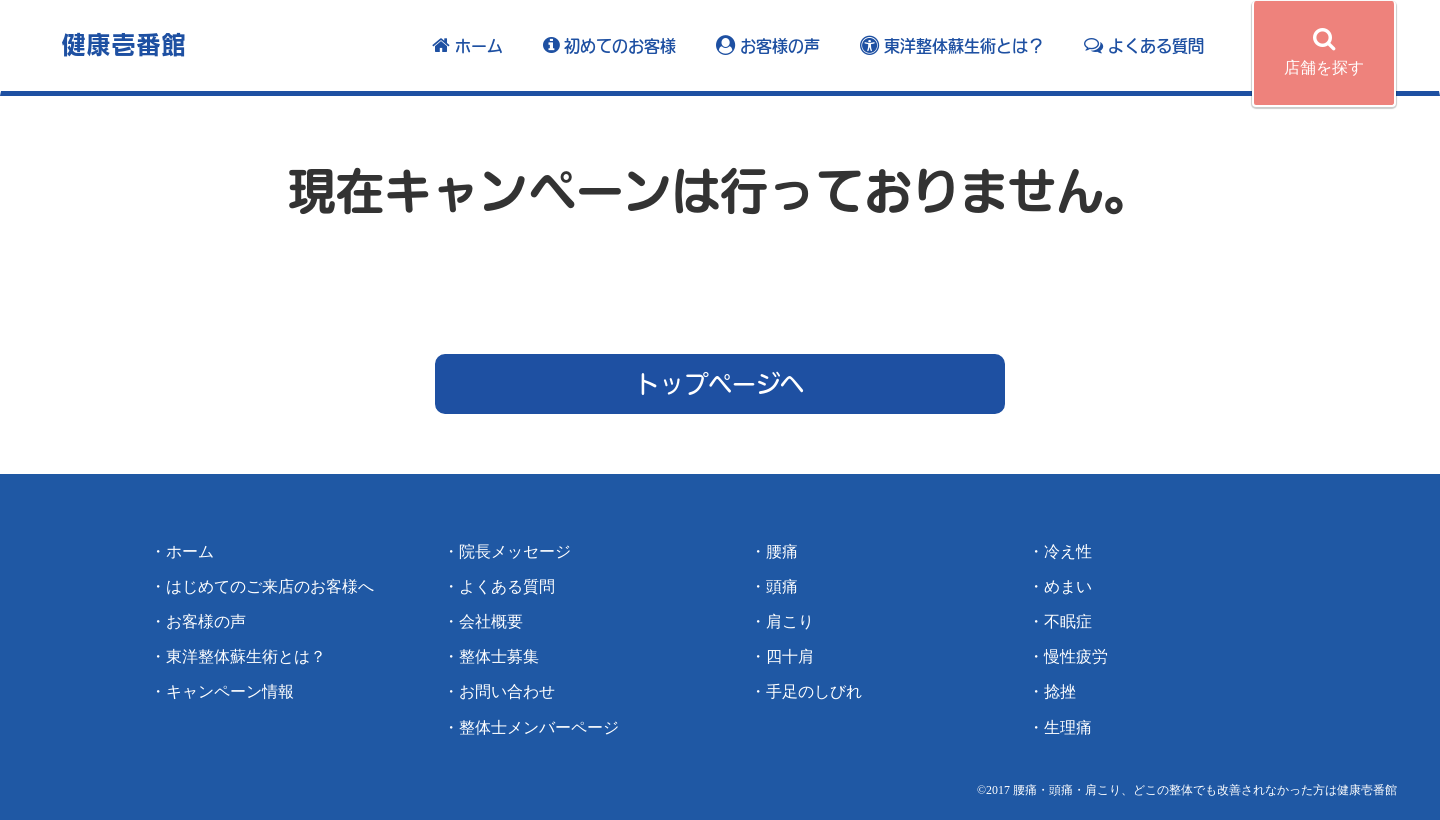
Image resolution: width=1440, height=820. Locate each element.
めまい (1068, 586)
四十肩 (790, 656)
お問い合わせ (507, 691)
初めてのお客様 (609, 46)
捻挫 (1060, 691)
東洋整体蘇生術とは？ (952, 46)
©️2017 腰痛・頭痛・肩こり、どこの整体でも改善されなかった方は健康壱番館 (1187, 790)
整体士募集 (499, 656)
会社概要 (491, 621)
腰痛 (782, 551)
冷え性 (1068, 551)
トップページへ (720, 384)
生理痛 (1068, 727)
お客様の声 (768, 46)
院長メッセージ (515, 551)
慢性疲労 (1076, 656)
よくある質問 (1144, 46)
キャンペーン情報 (230, 691)
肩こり (790, 621)
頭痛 (782, 586)
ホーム (467, 46)
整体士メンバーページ (539, 727)
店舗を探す (1324, 51)
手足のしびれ (814, 691)
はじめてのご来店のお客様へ (270, 586)
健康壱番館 (123, 43)
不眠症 (1068, 621)
